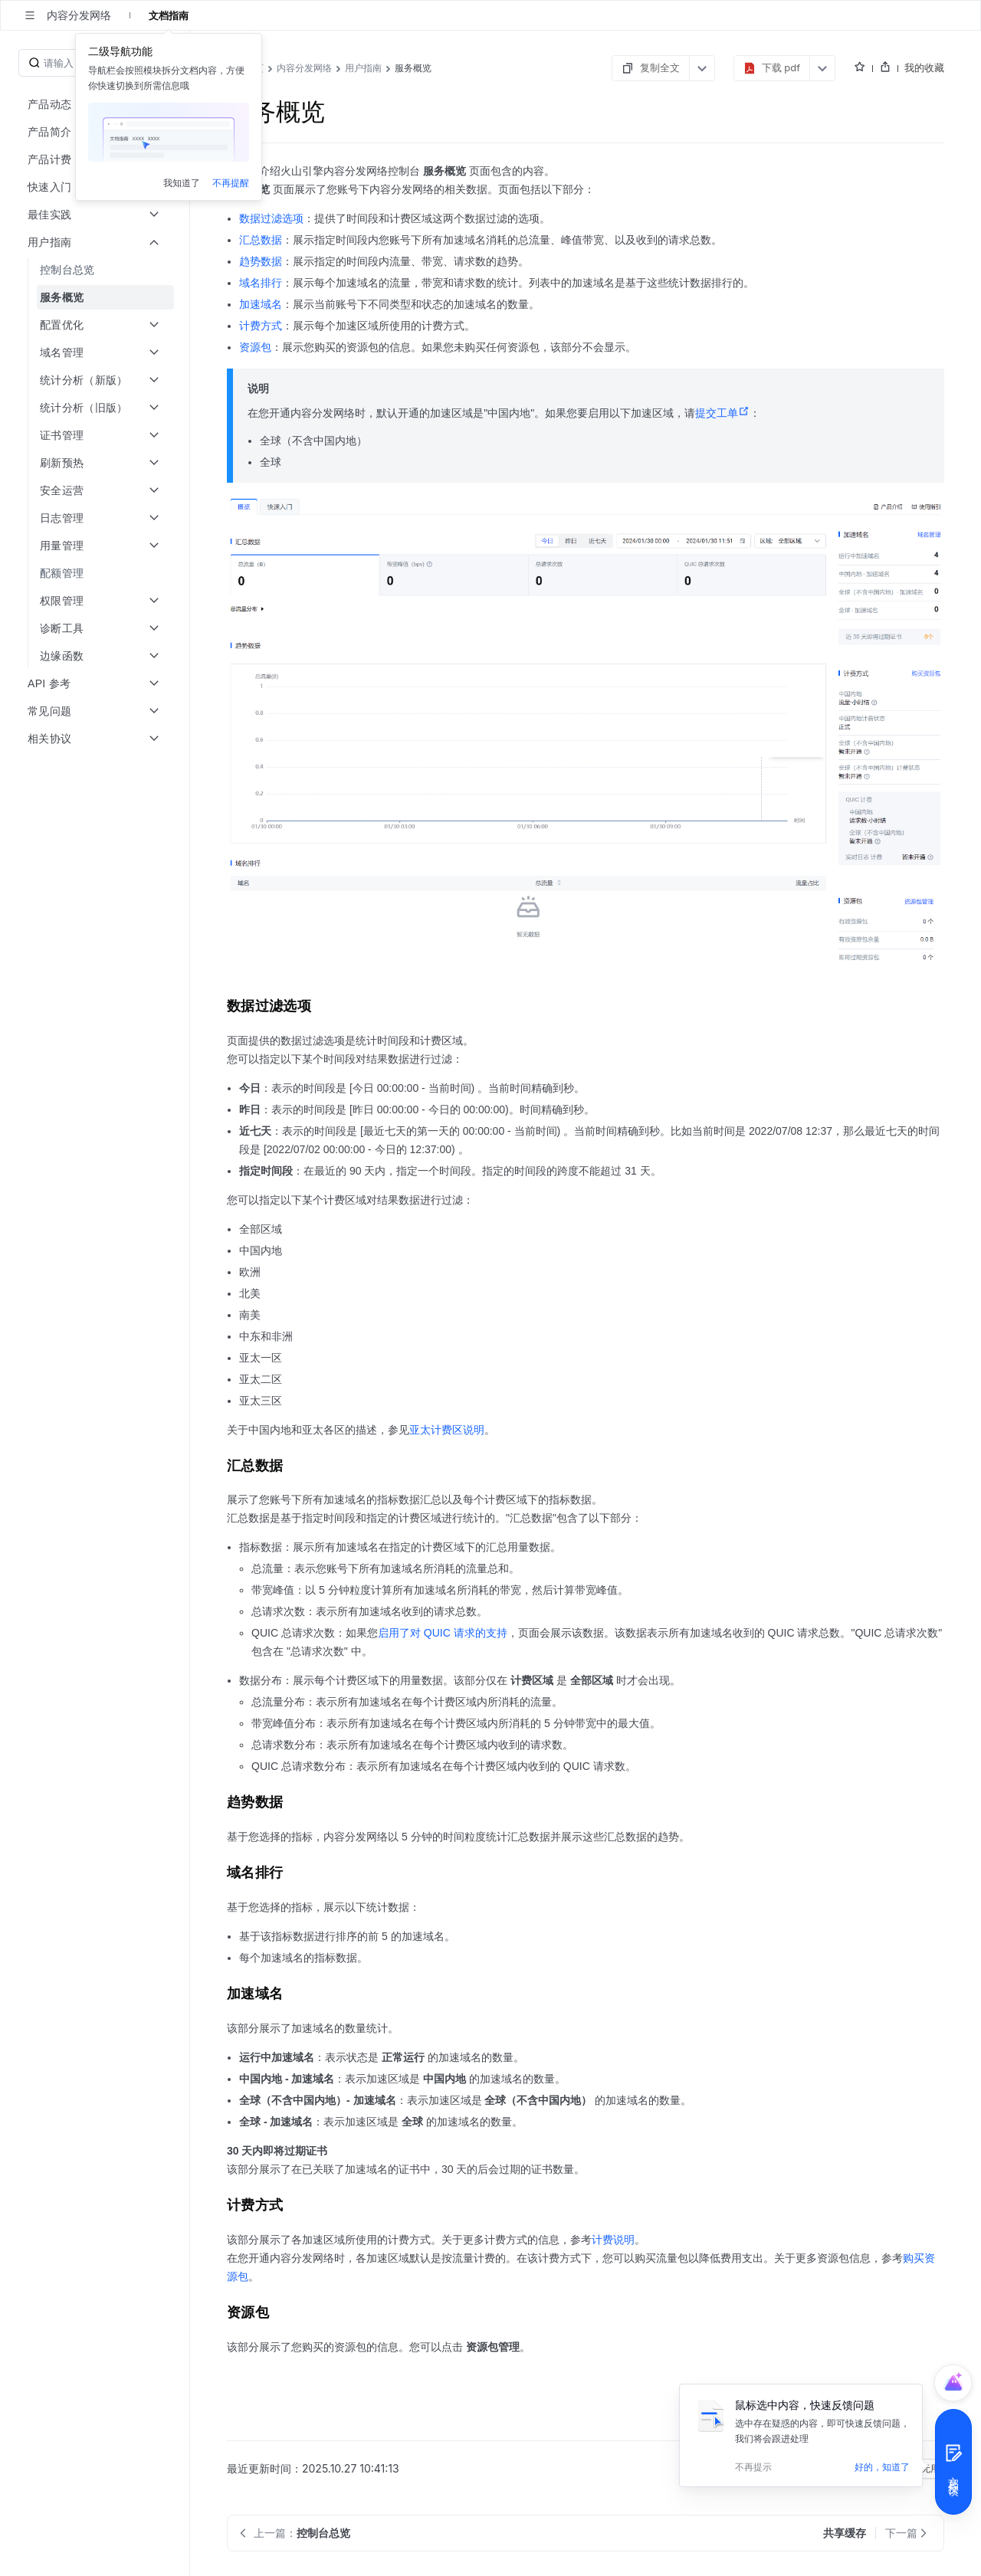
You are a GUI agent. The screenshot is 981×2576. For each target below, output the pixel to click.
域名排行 (260, 283)
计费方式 (260, 326)
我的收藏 (924, 67)
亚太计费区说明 (446, 1430)
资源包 (255, 347)
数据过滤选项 (271, 218)
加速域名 (260, 304)
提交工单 (722, 413)
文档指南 (169, 15)
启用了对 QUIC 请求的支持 (442, 1633)
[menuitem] (96, 269)
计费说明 (613, 2240)
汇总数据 (260, 240)
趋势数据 (260, 261)
